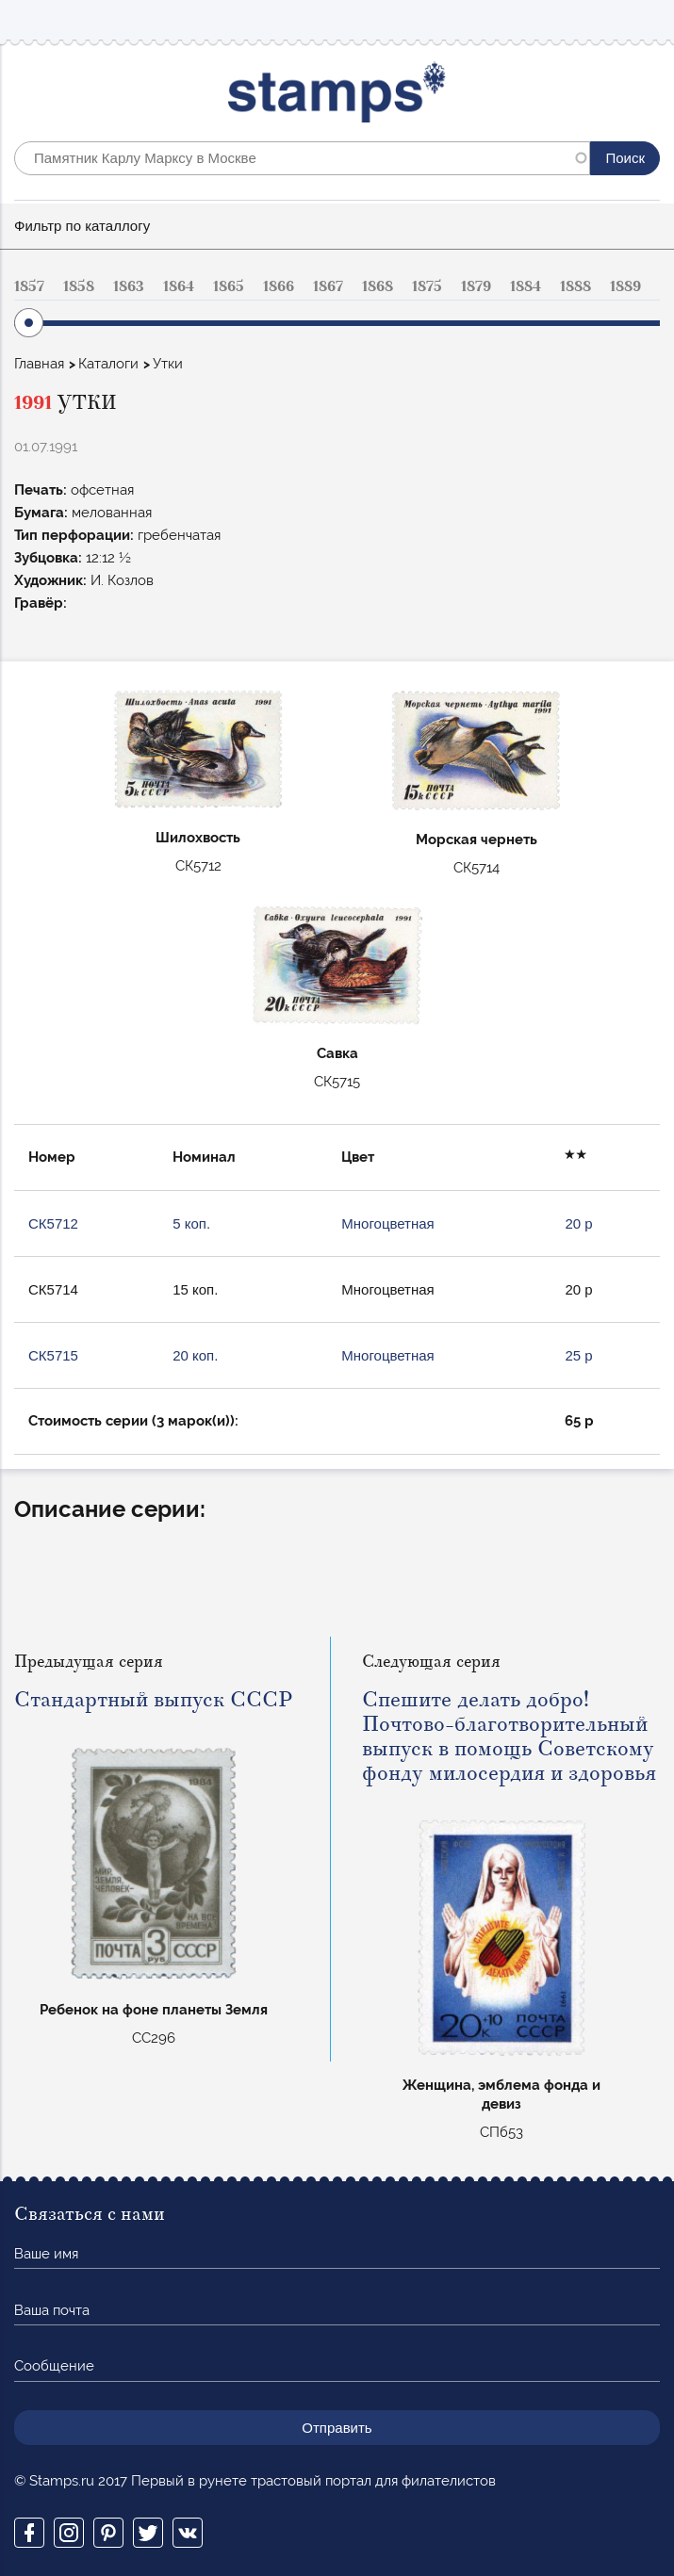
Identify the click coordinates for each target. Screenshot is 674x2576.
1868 (377, 286)
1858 (78, 286)
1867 (328, 286)
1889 (625, 286)
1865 (228, 286)
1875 (427, 286)
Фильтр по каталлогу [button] (82, 226)
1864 (178, 286)
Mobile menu (645, 20)
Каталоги (108, 363)
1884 (525, 286)
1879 (476, 286)
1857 (29, 286)
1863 (128, 286)
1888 (575, 286)
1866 (278, 286)
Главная (39, 363)
